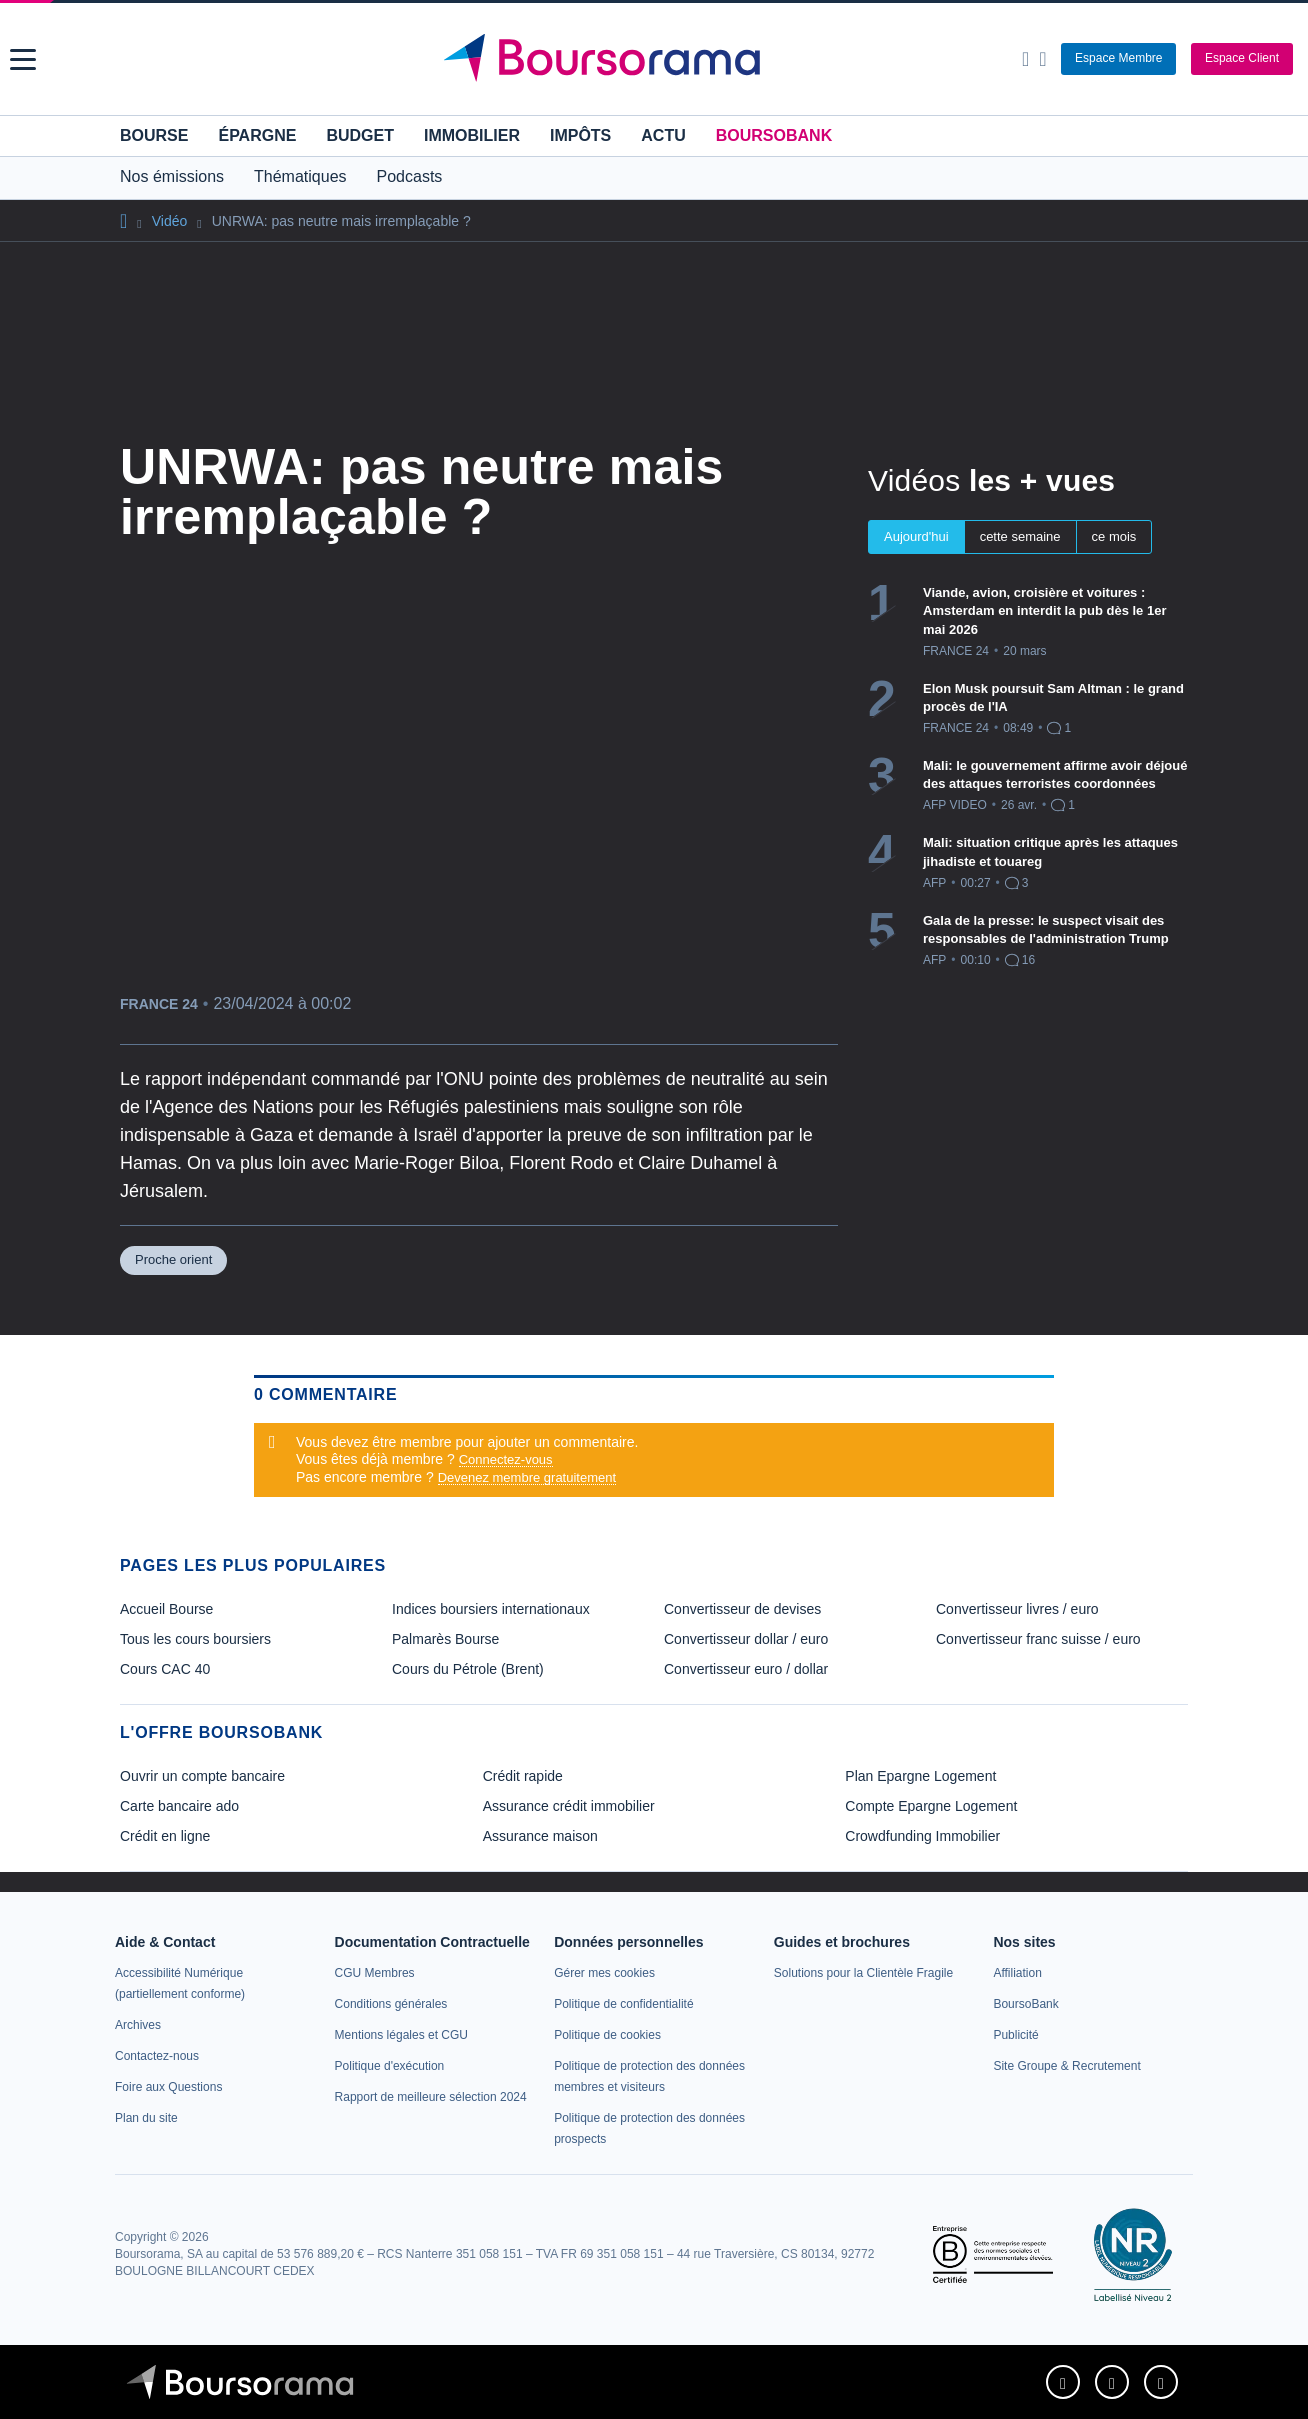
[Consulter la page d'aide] (1042, 59)
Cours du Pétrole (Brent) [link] (468, 1669)
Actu (663, 135)
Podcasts (410, 176)
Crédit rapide (523, 1776)
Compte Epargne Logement (931, 1806)
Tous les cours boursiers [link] (195, 1639)
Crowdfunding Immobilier (922, 1836)
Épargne (257, 135)
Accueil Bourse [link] (166, 1609)
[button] (23, 59)
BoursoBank (774, 135)
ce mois (1114, 536)
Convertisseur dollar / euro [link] (746, 1639)
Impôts (580, 135)
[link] (138, 2025)
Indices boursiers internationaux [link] (491, 1609)
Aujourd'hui (916, 536)
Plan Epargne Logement (920, 1776)
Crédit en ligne (165, 1836)
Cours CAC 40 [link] (165, 1669)
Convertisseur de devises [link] (742, 1609)
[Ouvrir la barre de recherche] (1025, 59)
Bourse (154, 135)
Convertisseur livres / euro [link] (1017, 1609)
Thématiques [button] (300, 176)
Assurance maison (540, 1836)
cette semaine (1020, 536)
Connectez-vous (506, 1459)
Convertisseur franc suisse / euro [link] (1038, 1639)
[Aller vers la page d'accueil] (656, 59)
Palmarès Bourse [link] (445, 1639)
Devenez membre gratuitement (527, 1477)
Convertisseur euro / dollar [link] (746, 1669)
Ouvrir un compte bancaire (202, 1776)
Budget (360, 135)
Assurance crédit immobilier (569, 1806)
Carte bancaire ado (179, 1806)
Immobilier (472, 135)
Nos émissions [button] (172, 176)
